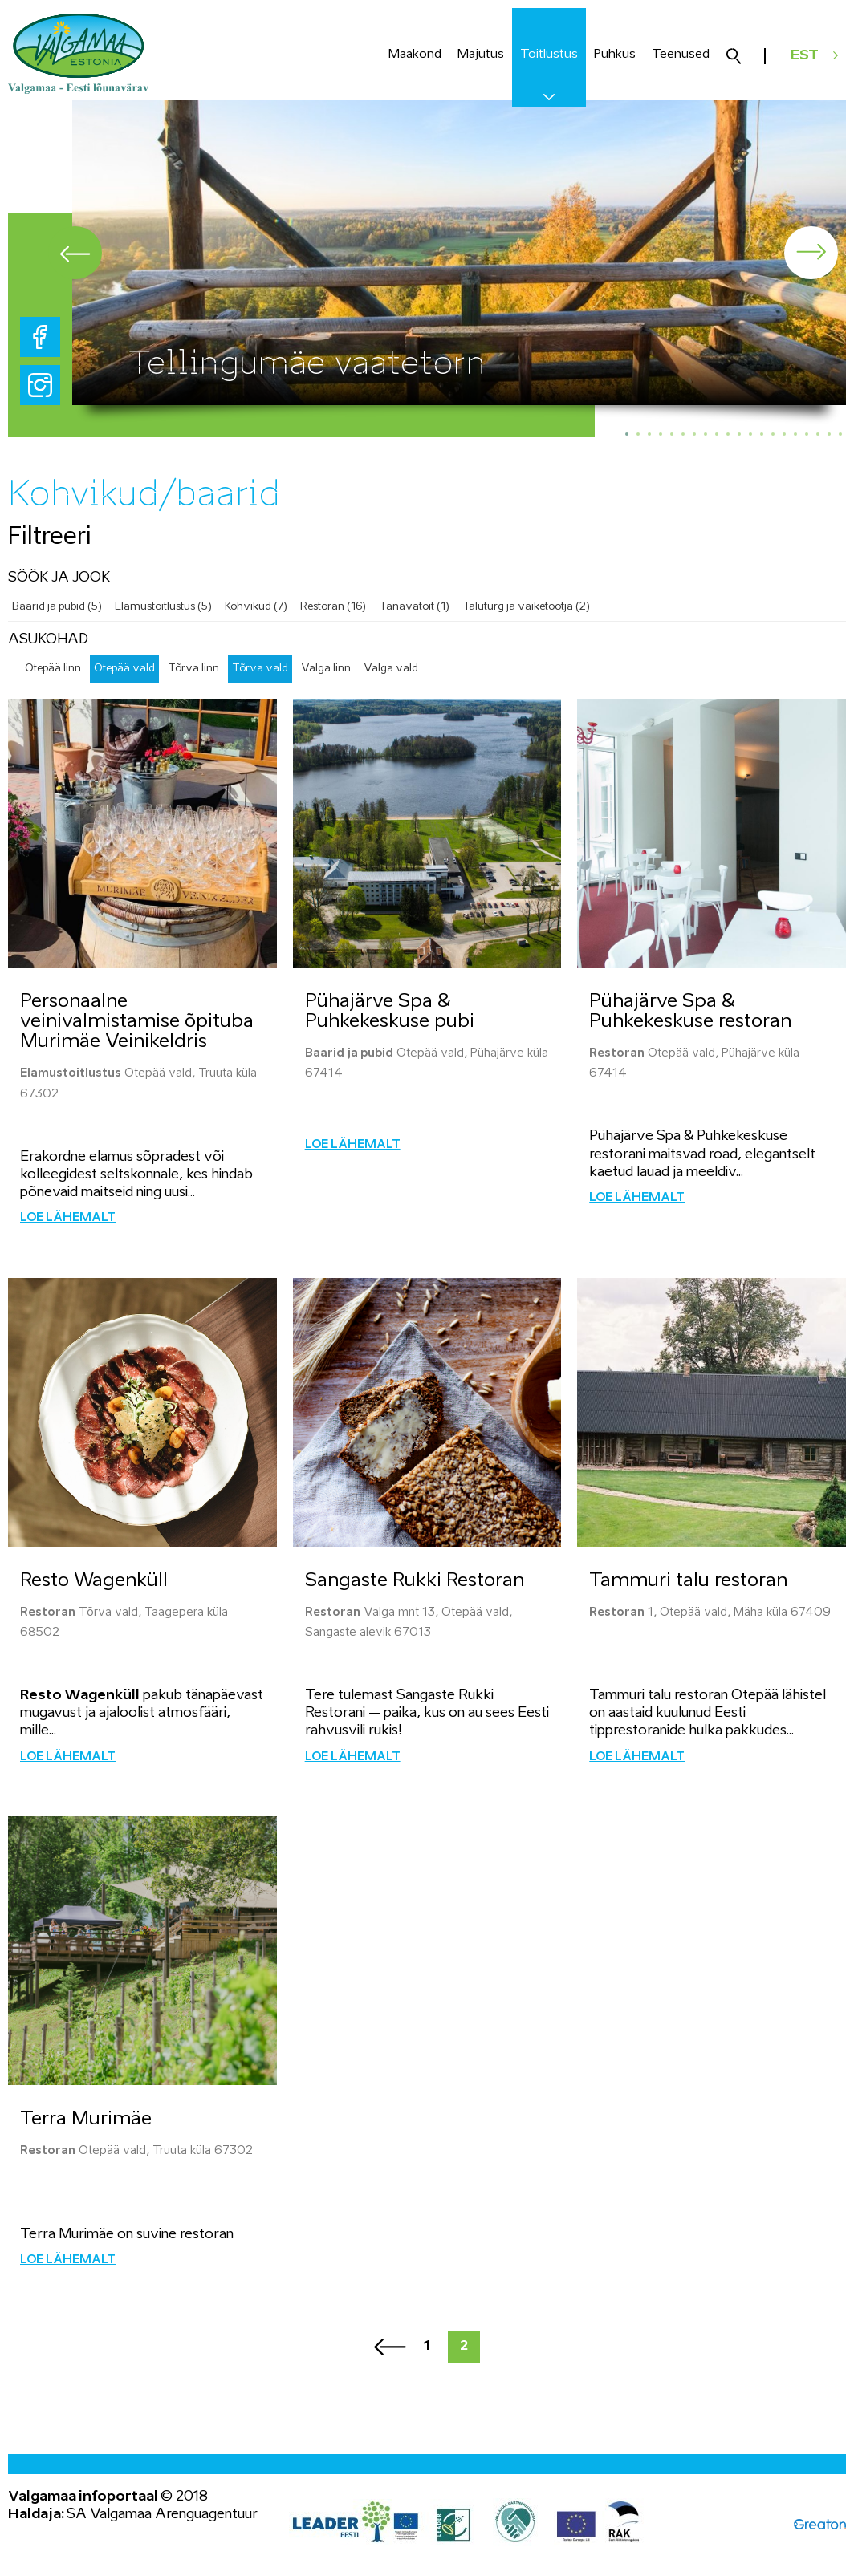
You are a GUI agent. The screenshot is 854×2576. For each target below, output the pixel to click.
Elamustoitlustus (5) (163, 607)
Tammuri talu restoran (688, 1581)
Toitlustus (549, 54)
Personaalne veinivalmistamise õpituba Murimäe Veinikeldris (137, 1022)
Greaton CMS (820, 2526)
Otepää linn (53, 668)
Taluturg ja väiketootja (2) (526, 607)
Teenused (681, 54)
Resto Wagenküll (94, 1581)
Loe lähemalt (68, 1218)
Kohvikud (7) (256, 607)
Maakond (414, 54)
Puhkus (615, 54)
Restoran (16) (333, 607)
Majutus (481, 54)
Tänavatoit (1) (414, 607)
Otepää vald (124, 668)
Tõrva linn (193, 668)
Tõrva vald (260, 668)
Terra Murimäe (86, 2120)
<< (390, 2348)
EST (805, 56)
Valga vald (391, 668)
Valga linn (326, 668)
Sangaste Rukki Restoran (414, 1581)
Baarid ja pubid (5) (57, 607)
